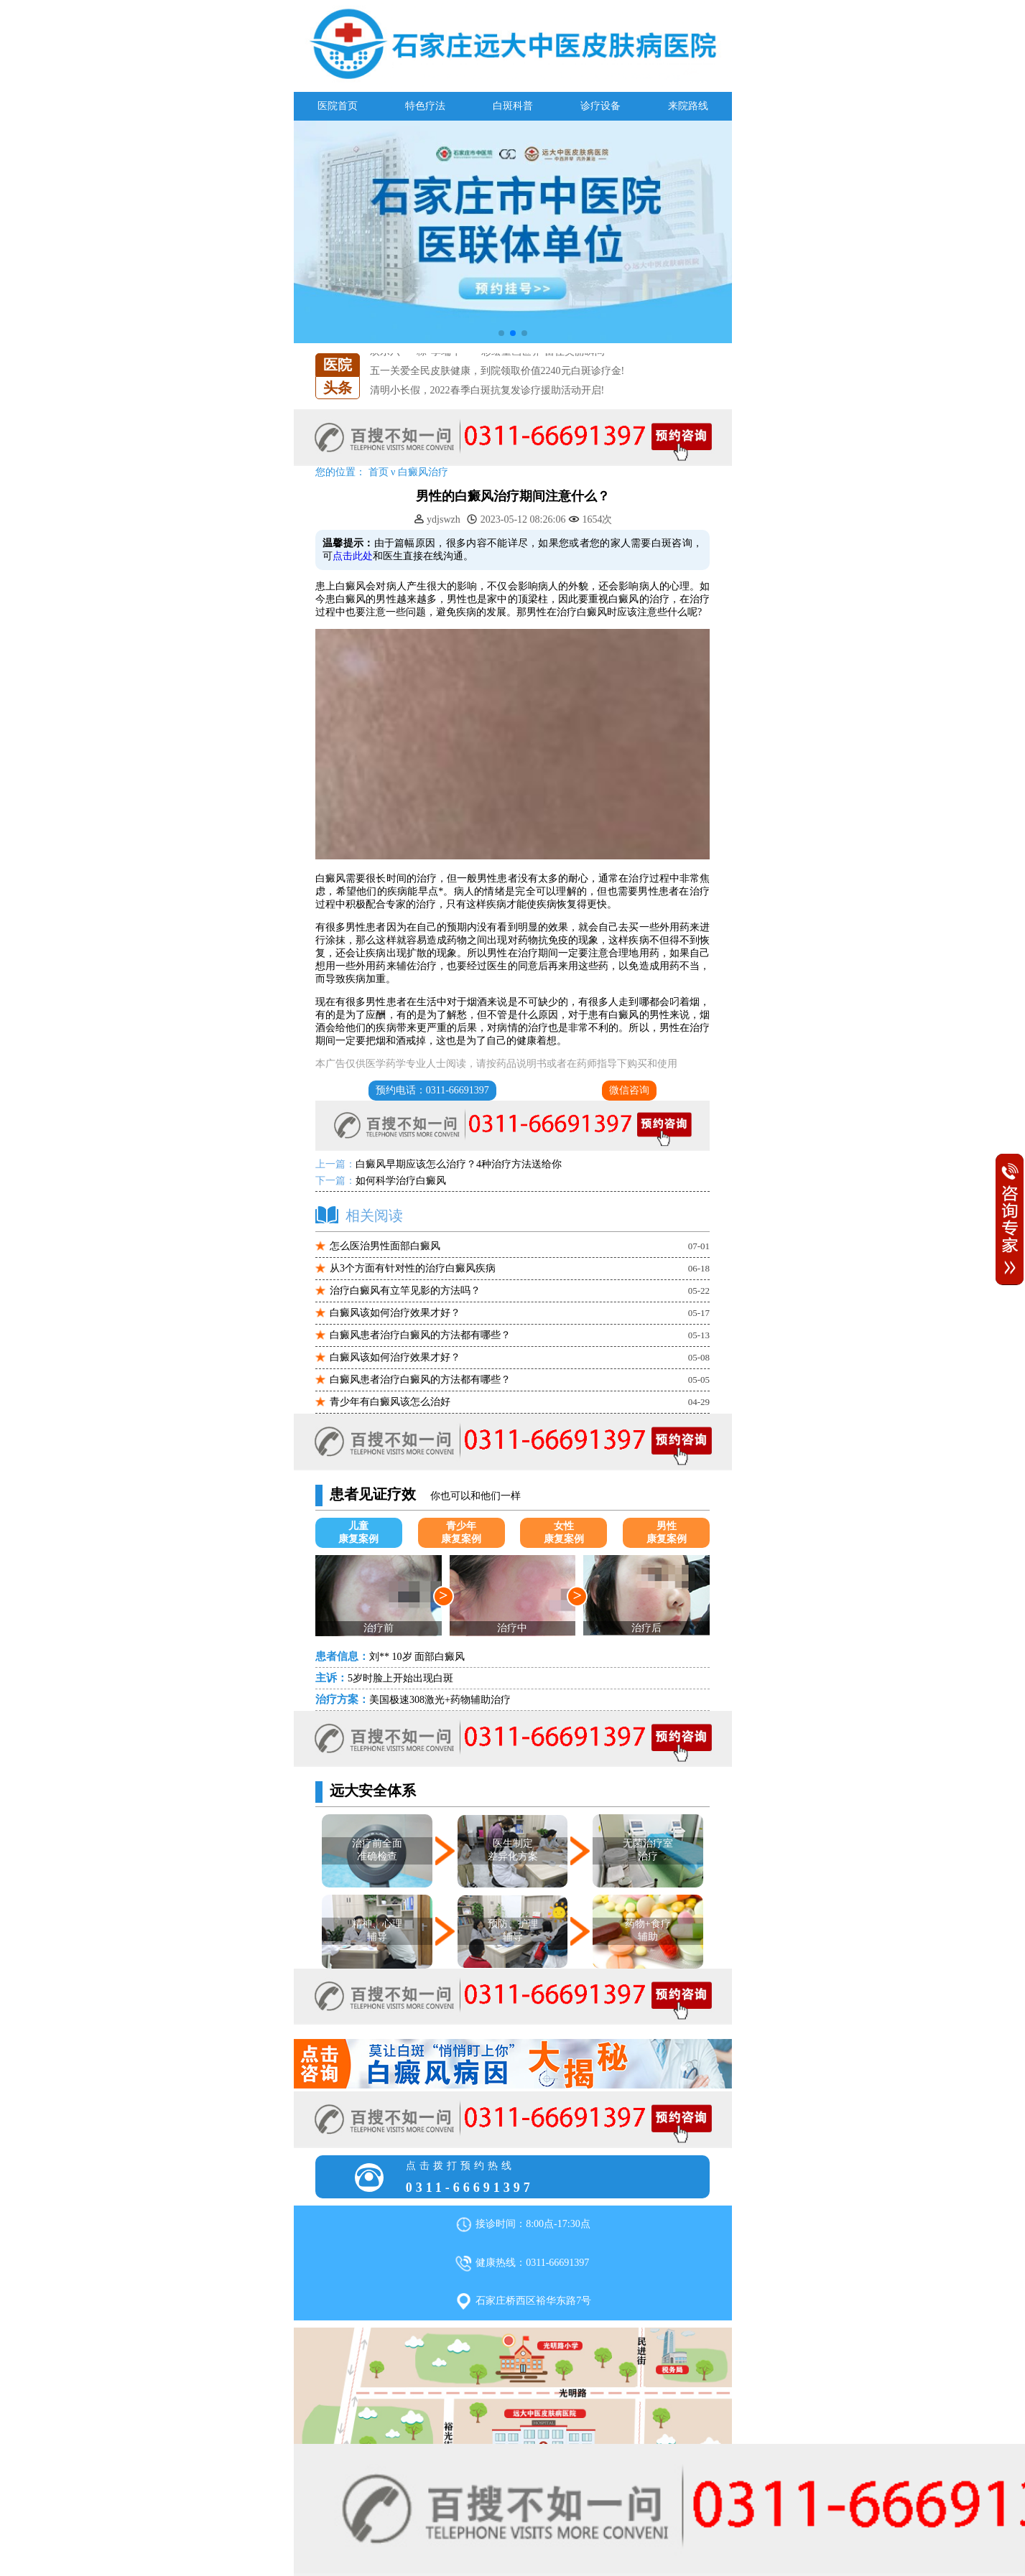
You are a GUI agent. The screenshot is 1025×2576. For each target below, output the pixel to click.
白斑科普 (513, 106)
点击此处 (353, 556)
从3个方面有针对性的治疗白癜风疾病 (413, 1268)
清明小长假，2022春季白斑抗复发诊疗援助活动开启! (487, 390)
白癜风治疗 (423, 472)
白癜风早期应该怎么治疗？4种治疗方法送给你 (459, 1164)
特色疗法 (425, 106)
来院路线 (688, 106)
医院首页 (337, 106)
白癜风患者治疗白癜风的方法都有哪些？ (420, 1335)
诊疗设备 (600, 106)
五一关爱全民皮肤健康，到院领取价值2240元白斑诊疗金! (497, 370)
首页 (378, 472)
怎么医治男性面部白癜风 (385, 1246)
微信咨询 (629, 1090)
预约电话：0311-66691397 (432, 1090)
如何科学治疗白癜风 (401, 1180)
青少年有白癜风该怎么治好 (390, 1401)
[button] (501, 333)
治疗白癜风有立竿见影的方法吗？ (405, 1290)
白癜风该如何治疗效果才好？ (395, 1312)
